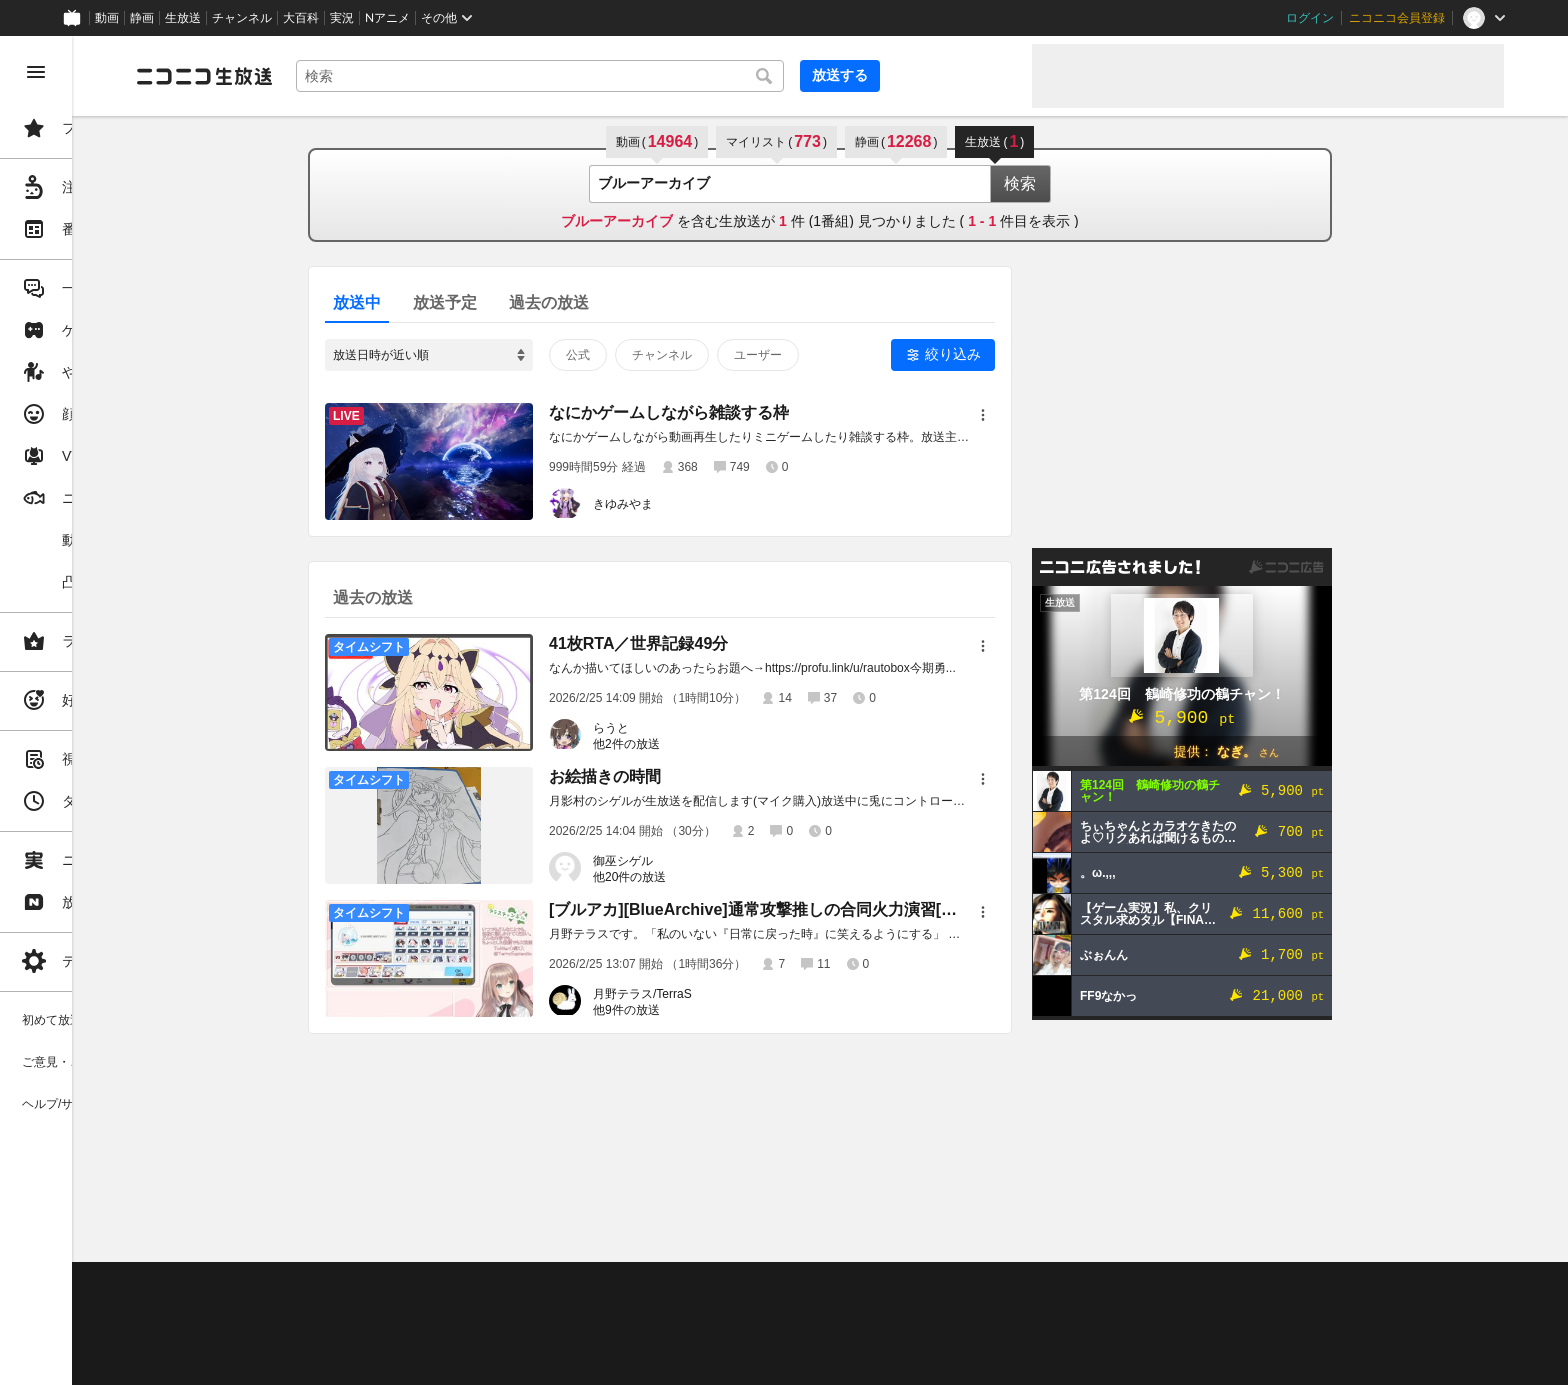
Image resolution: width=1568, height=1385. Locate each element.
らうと (687, 728)
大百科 (301, 18)
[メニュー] (1059, 415)
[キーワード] (680, 76)
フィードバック (1436, 1233)
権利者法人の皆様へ (342, 1336)
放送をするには (431, 1311)
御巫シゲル (699, 861)
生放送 (183, 18)
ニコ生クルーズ (532, 1311)
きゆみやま (699, 504)
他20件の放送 (705, 877)
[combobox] (680, 76)
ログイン (1310, 18)
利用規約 (608, 1286)
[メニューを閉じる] (36, 72)
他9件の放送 (702, 1010)
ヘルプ (484, 1286)
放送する (968, 75)
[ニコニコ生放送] (356, 76)
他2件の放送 (702, 744)
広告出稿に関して (336, 1360)
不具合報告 (419, 1286)
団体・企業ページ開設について (682, 1336)
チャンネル (242, 18)
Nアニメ (387, 18)
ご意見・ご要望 (330, 1286)
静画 (142, 18)
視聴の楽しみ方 (330, 1311)
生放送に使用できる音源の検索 (497, 1336)
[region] (112, 710)
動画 (107, 18)
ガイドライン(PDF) (701, 1286)
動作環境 (543, 1286)
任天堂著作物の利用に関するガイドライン (515, 1360)
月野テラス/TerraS (718, 994)
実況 (342, 18)
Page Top (896, 1234)
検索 (1096, 183)
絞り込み (1029, 354)
